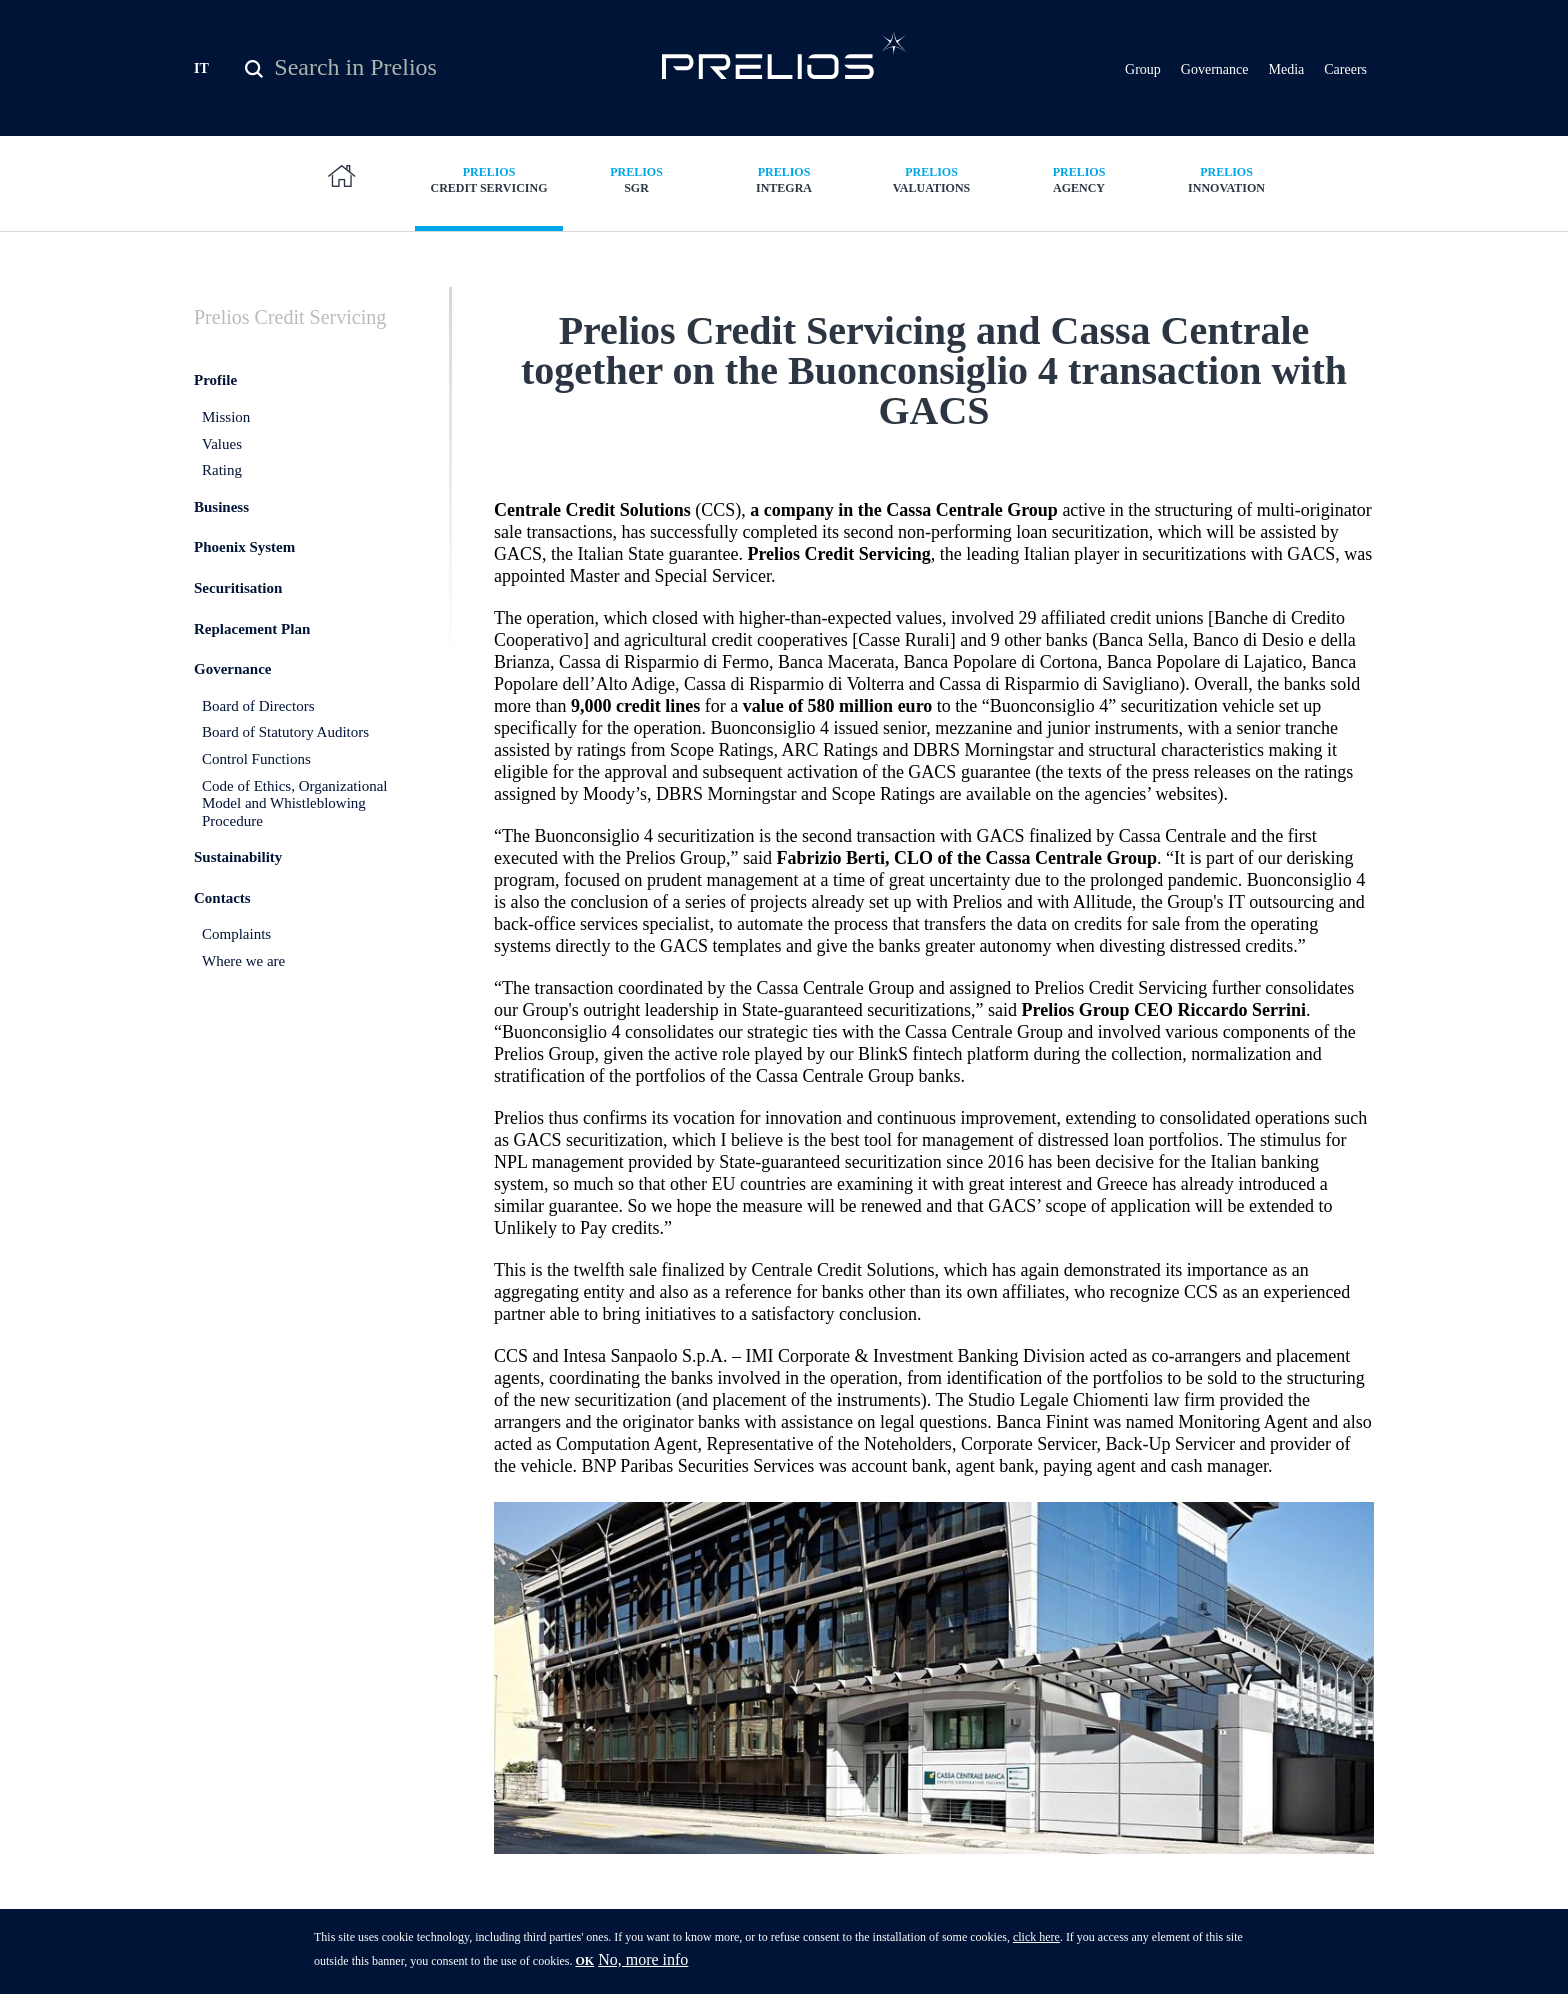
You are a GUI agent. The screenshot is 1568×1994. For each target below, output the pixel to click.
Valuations (932, 179)
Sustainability (238, 857)
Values (222, 444)
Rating (222, 470)
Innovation (1227, 179)
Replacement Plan (252, 629)
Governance (1215, 69)
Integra (784, 179)
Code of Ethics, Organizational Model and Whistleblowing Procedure (295, 803)
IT (201, 68)
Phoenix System (244, 547)
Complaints (236, 934)
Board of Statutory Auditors (285, 732)
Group (1143, 69)
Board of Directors (258, 706)
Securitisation (238, 588)
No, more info (643, 1965)
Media (1286, 69)
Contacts (222, 898)
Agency (1079, 179)
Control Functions (256, 759)
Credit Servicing (489, 179)
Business (221, 507)
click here (1036, 1943)
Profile (215, 380)
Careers (1345, 69)
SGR (637, 179)
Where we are (243, 961)
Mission (226, 417)
